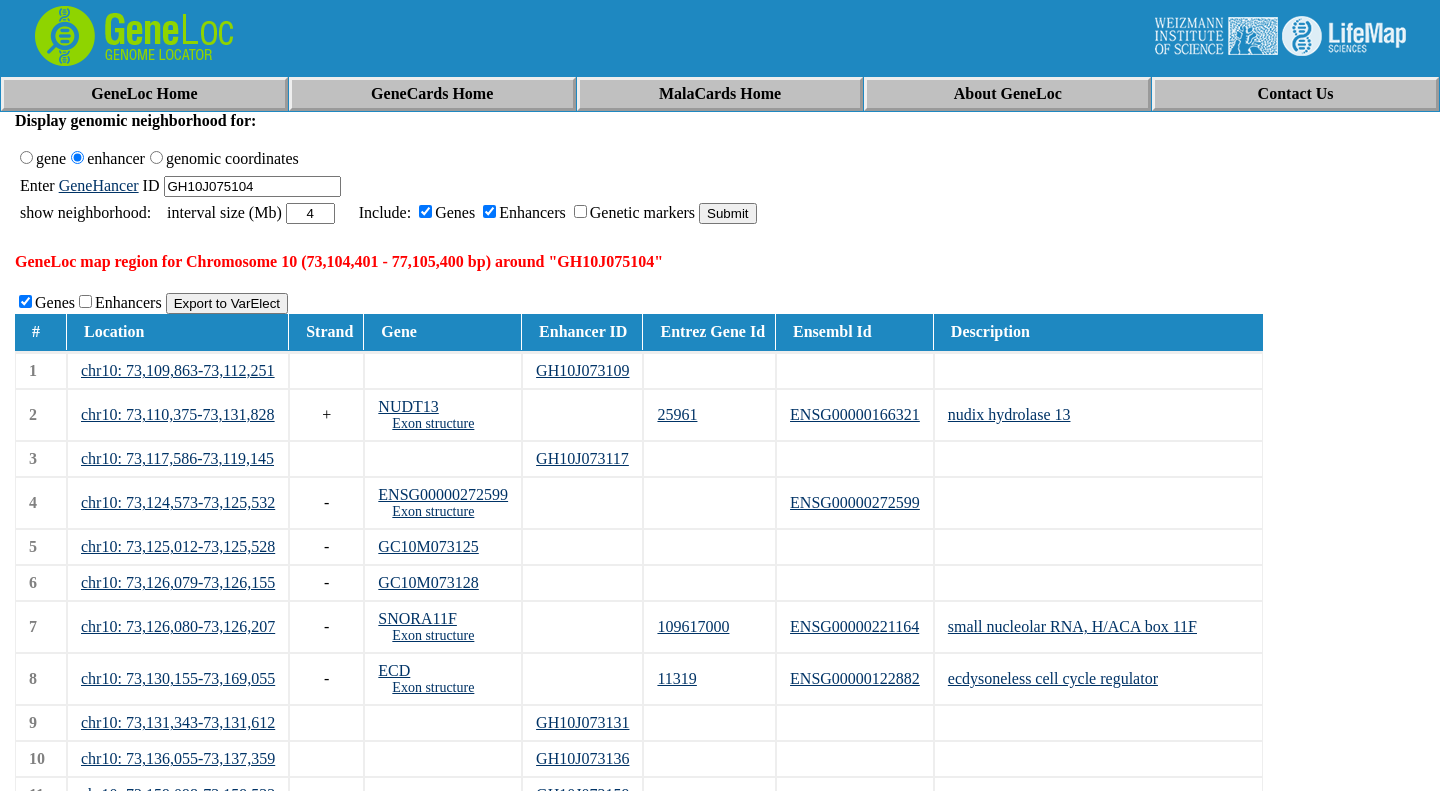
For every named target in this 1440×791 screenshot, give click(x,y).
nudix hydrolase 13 (1009, 414)
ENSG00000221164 (854, 626)
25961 (677, 414)
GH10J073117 (582, 458)
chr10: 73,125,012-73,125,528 (178, 546)
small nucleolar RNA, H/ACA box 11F (1072, 626)
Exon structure (433, 423)
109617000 (693, 626)
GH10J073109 (582, 370)
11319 (676, 678)
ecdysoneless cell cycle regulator (1053, 678)
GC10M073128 (428, 582)
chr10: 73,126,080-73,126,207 (178, 626)
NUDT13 (408, 406)
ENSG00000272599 (443, 494)
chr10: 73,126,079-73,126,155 (178, 582)
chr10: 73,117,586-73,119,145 (177, 458)
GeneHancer (99, 185)
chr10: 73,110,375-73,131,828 (178, 414)
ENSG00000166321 (855, 414)
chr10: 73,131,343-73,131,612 (178, 722)
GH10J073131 (582, 722)
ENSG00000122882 (855, 678)
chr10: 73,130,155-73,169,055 (178, 678)
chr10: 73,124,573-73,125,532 (178, 502)
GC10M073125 (428, 546)
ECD (394, 670)
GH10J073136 (582, 758)
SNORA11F (417, 618)
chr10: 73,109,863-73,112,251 (178, 370)
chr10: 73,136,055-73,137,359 (178, 758)
